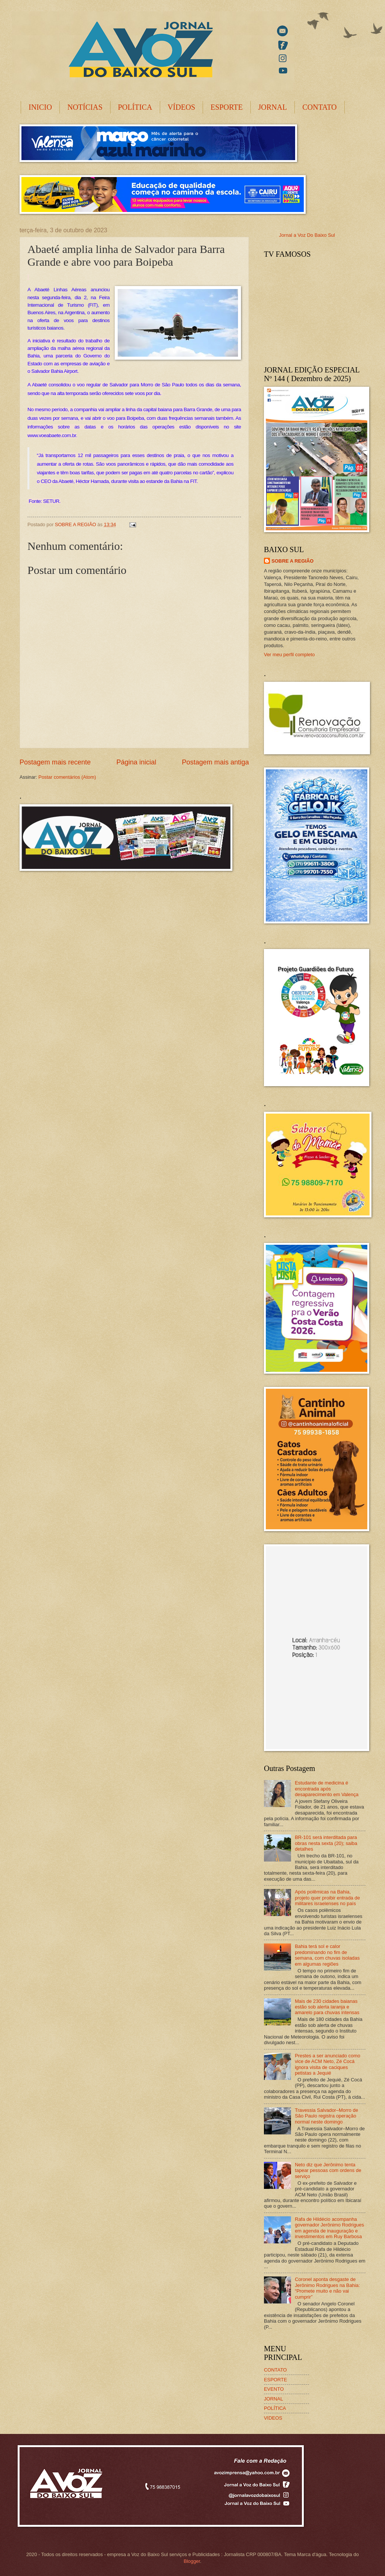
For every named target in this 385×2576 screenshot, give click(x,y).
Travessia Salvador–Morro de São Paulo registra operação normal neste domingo (326, 2116)
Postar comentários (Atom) (67, 777)
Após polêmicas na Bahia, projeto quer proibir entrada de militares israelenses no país (327, 1897)
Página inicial (136, 762)
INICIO (40, 107)
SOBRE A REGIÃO (292, 561)
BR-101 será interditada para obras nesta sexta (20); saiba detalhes (326, 1843)
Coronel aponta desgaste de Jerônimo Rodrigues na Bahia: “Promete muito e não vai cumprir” (327, 2287)
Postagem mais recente (55, 762)
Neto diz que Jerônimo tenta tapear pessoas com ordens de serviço (328, 2170)
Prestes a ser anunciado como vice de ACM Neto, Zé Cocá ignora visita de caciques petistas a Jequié (327, 2064)
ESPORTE (227, 107)
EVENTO (274, 2389)
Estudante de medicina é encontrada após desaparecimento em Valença (326, 1788)
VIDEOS (273, 2418)
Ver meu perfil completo (289, 654)
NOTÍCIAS (84, 107)
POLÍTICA (135, 107)
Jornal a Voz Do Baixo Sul (307, 235)
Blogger (191, 2561)
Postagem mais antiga (215, 762)
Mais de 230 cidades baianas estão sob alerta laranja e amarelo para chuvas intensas (327, 2007)
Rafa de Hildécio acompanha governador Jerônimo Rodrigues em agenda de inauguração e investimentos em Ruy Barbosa (329, 2227)
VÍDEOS (181, 107)
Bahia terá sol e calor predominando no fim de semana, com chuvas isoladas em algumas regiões (327, 1954)
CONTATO (319, 107)
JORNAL (272, 107)
